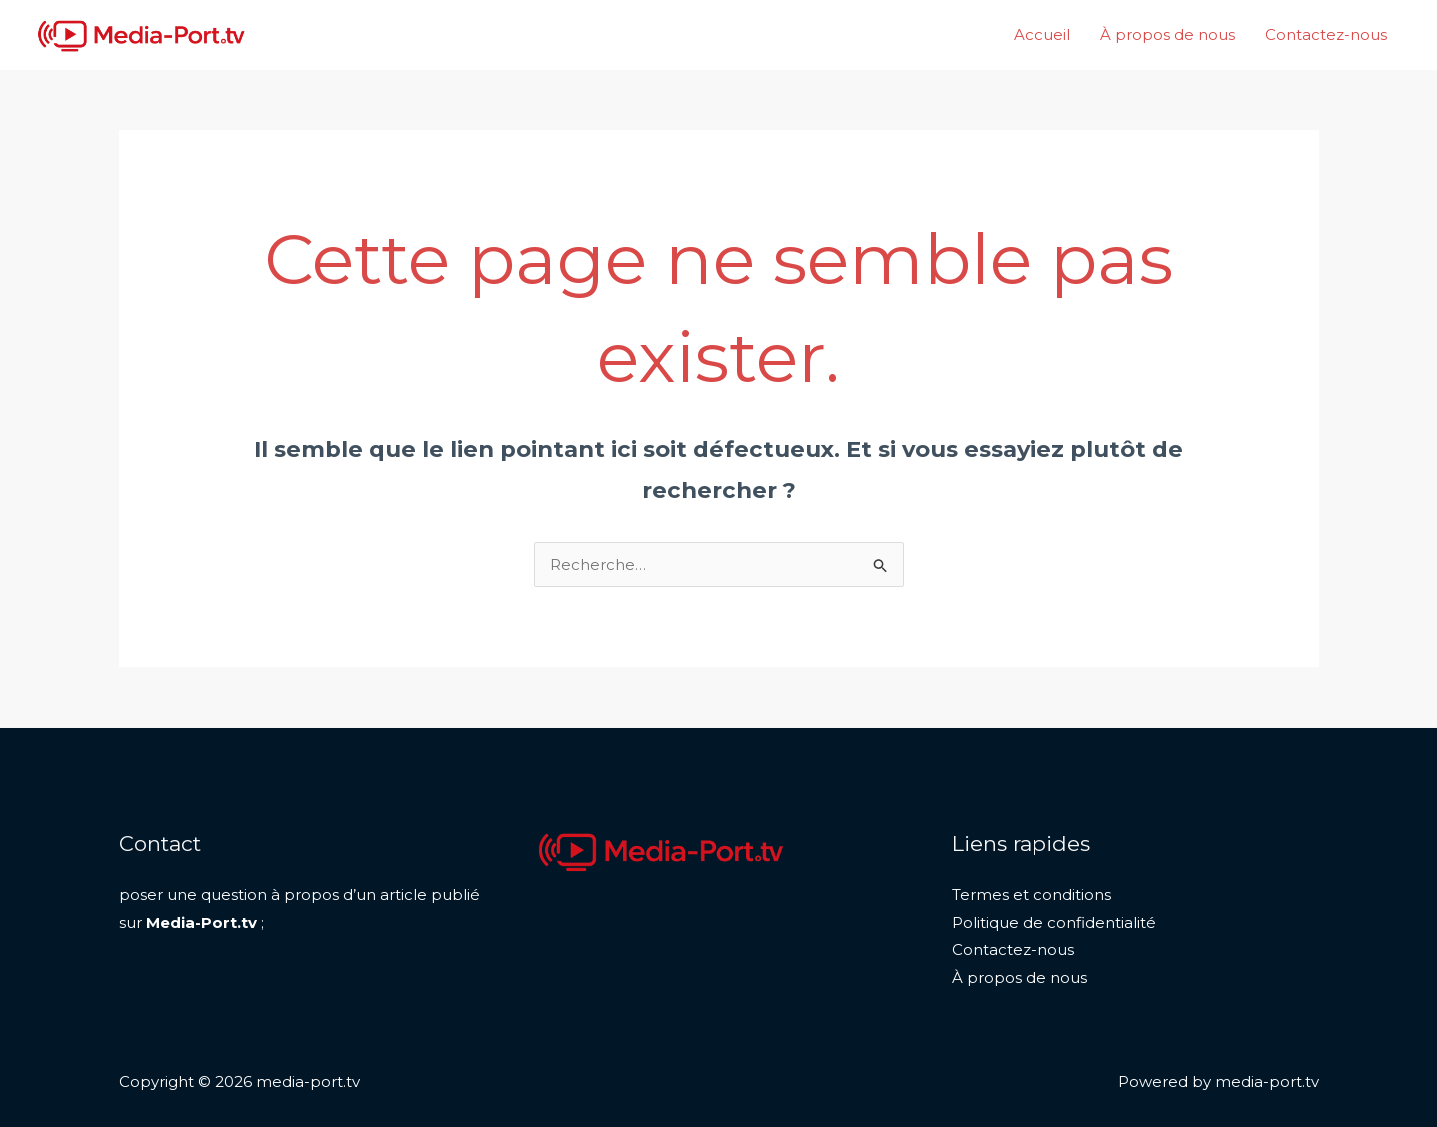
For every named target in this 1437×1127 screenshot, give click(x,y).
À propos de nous (1167, 34)
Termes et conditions (1031, 894)
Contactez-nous (1326, 34)
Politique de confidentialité (1054, 922)
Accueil (1042, 34)
